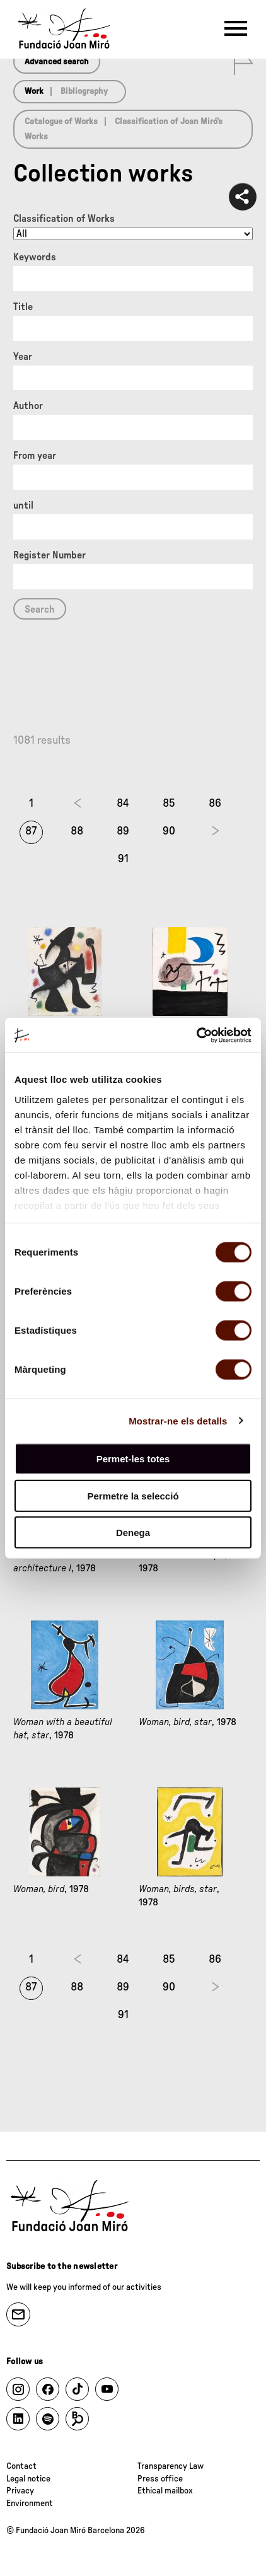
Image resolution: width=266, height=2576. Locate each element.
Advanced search (57, 61)
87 (31, 831)
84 (123, 803)
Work (34, 91)
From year (34, 456)
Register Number (49, 555)
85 (169, 803)
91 (123, 859)
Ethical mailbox (165, 2490)
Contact (21, 2466)
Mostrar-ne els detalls (178, 1420)
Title (23, 307)
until (23, 505)
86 (215, 803)
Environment (29, 2503)
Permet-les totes (133, 1458)
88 (77, 831)
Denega (133, 1532)
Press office (160, 2479)
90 (169, 831)
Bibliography (84, 91)
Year (22, 357)
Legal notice (28, 2479)
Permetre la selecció (132, 1495)
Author (28, 406)
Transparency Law (170, 2466)
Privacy (20, 2490)
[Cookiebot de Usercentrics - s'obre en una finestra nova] (196, 1035)
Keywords (34, 257)
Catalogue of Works (61, 121)
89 (123, 831)
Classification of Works (64, 219)
